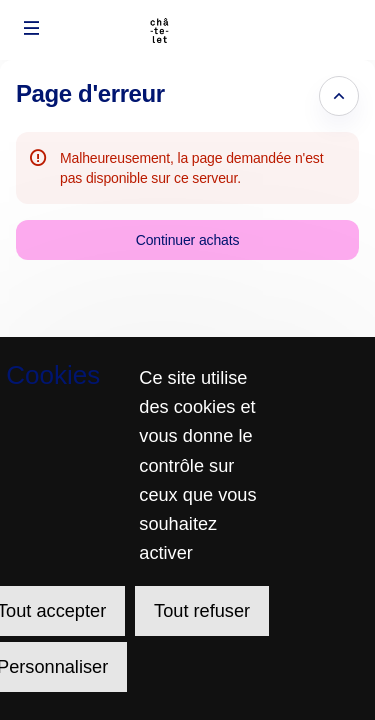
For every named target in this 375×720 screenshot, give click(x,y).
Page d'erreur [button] (90, 93)
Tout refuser (202, 611)
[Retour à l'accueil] (187, 30)
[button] (32, 28)
